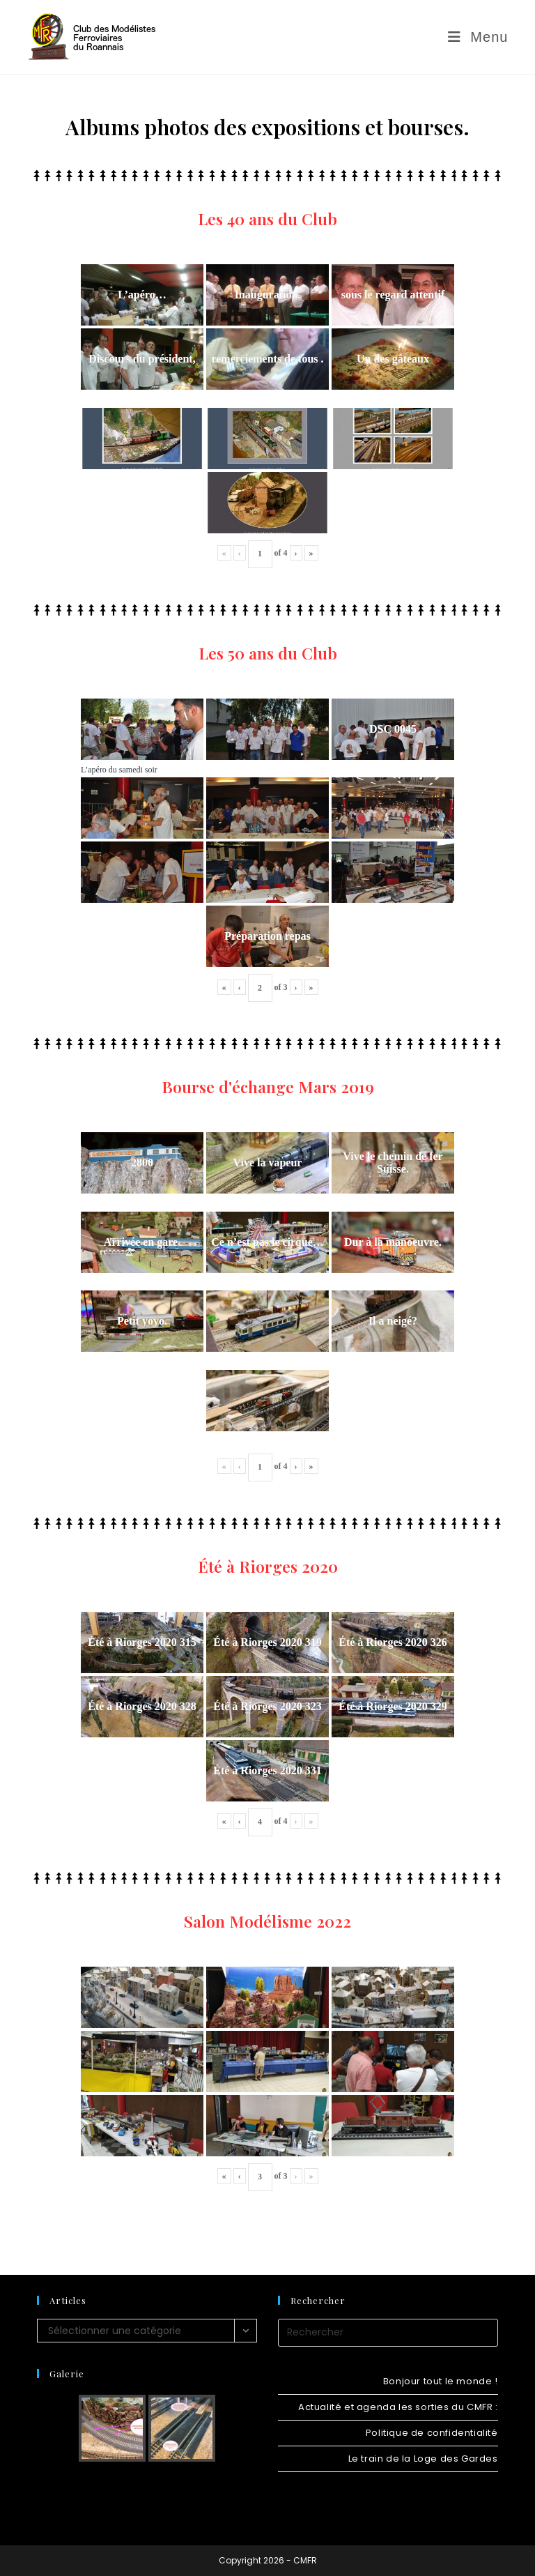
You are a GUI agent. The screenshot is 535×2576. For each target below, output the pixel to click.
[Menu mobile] (478, 37)
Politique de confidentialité (432, 2432)
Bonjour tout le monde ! (440, 2381)
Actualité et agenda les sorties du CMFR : (398, 2407)
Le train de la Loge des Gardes (423, 2458)
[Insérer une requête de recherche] (388, 2333)
